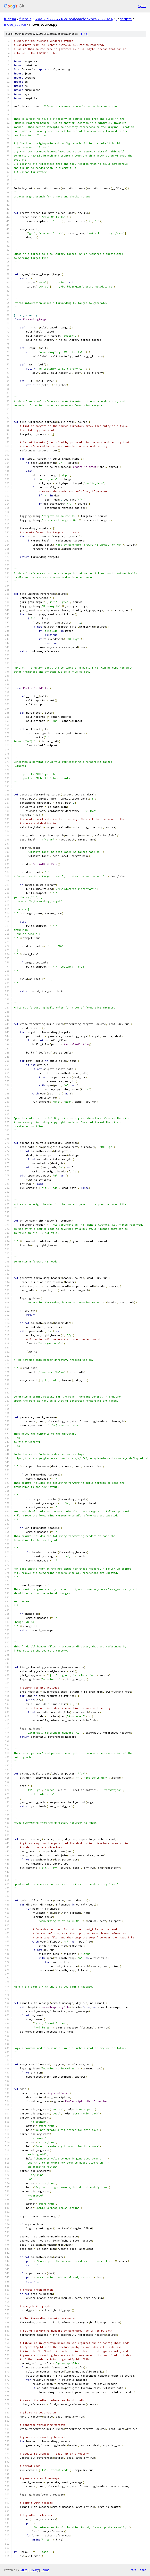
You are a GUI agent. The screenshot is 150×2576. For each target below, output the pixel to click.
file (84, 33)
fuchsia (10, 19)
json (143, 2570)
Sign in (142, 6)
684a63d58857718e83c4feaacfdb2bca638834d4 (73, 19)
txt (133, 2570)
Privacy (34, 2570)
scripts (126, 19)
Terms (45, 2570)
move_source (15, 24)
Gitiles (23, 2570)
